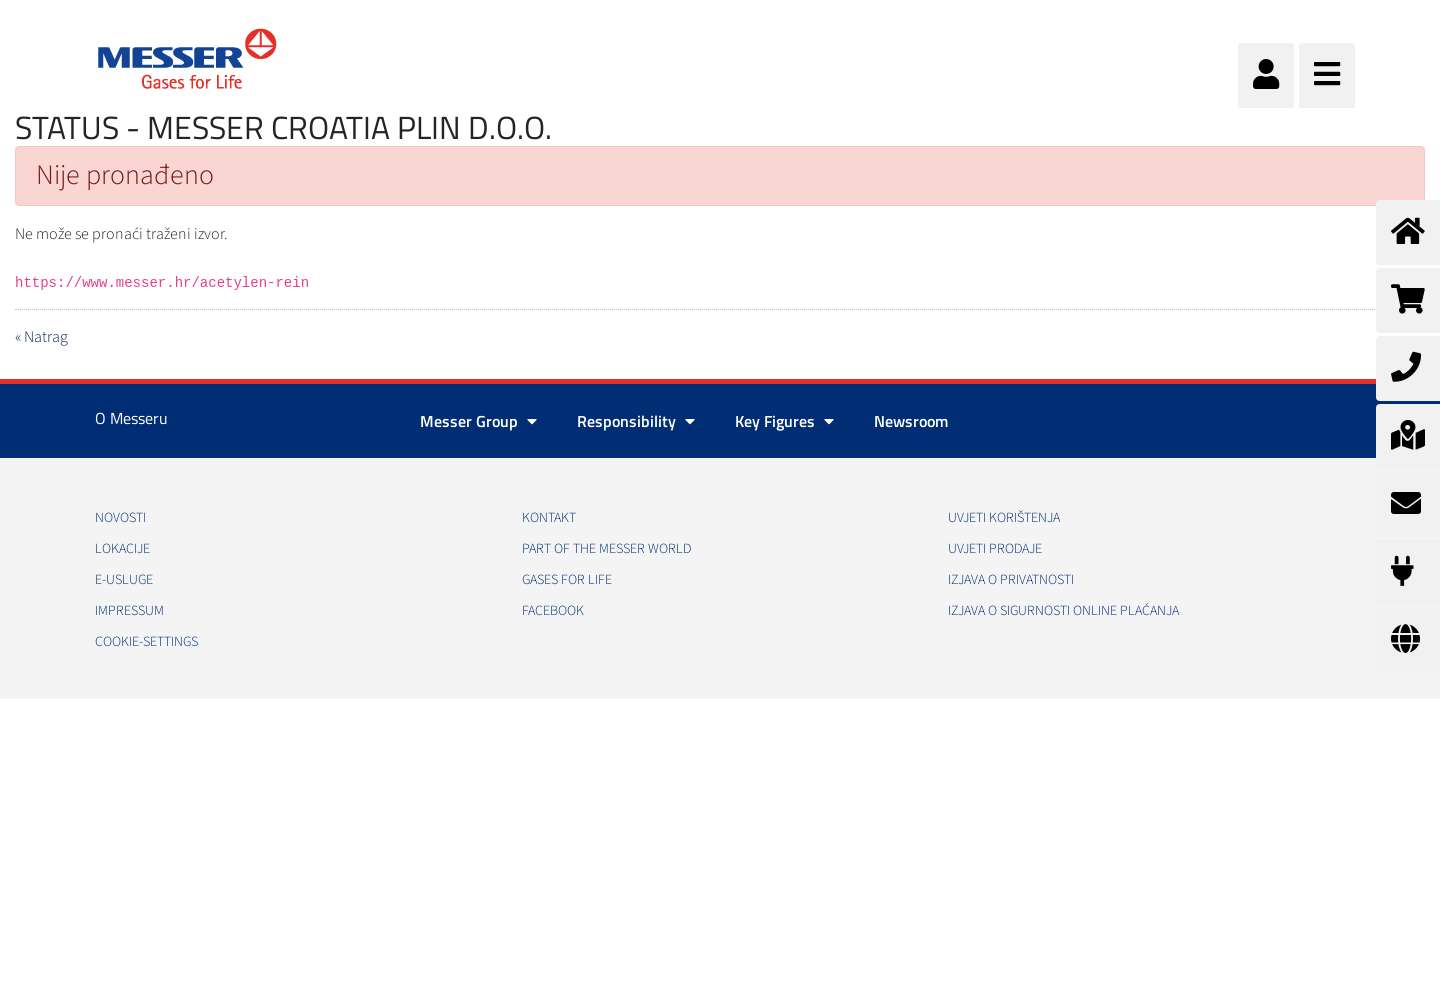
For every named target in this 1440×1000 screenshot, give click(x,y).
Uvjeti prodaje (995, 549)
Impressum (129, 611)
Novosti (120, 518)
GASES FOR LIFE (567, 580)
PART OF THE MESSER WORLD (606, 549)
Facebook (553, 611)
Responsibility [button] (636, 421)
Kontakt (549, 518)
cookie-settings (146, 642)
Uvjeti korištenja (1004, 518)
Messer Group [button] (478, 421)
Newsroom (911, 421)
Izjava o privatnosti (1011, 580)
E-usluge (124, 580)
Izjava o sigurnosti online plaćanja (1063, 611)
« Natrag (41, 337)
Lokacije (122, 549)
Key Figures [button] (784, 421)
